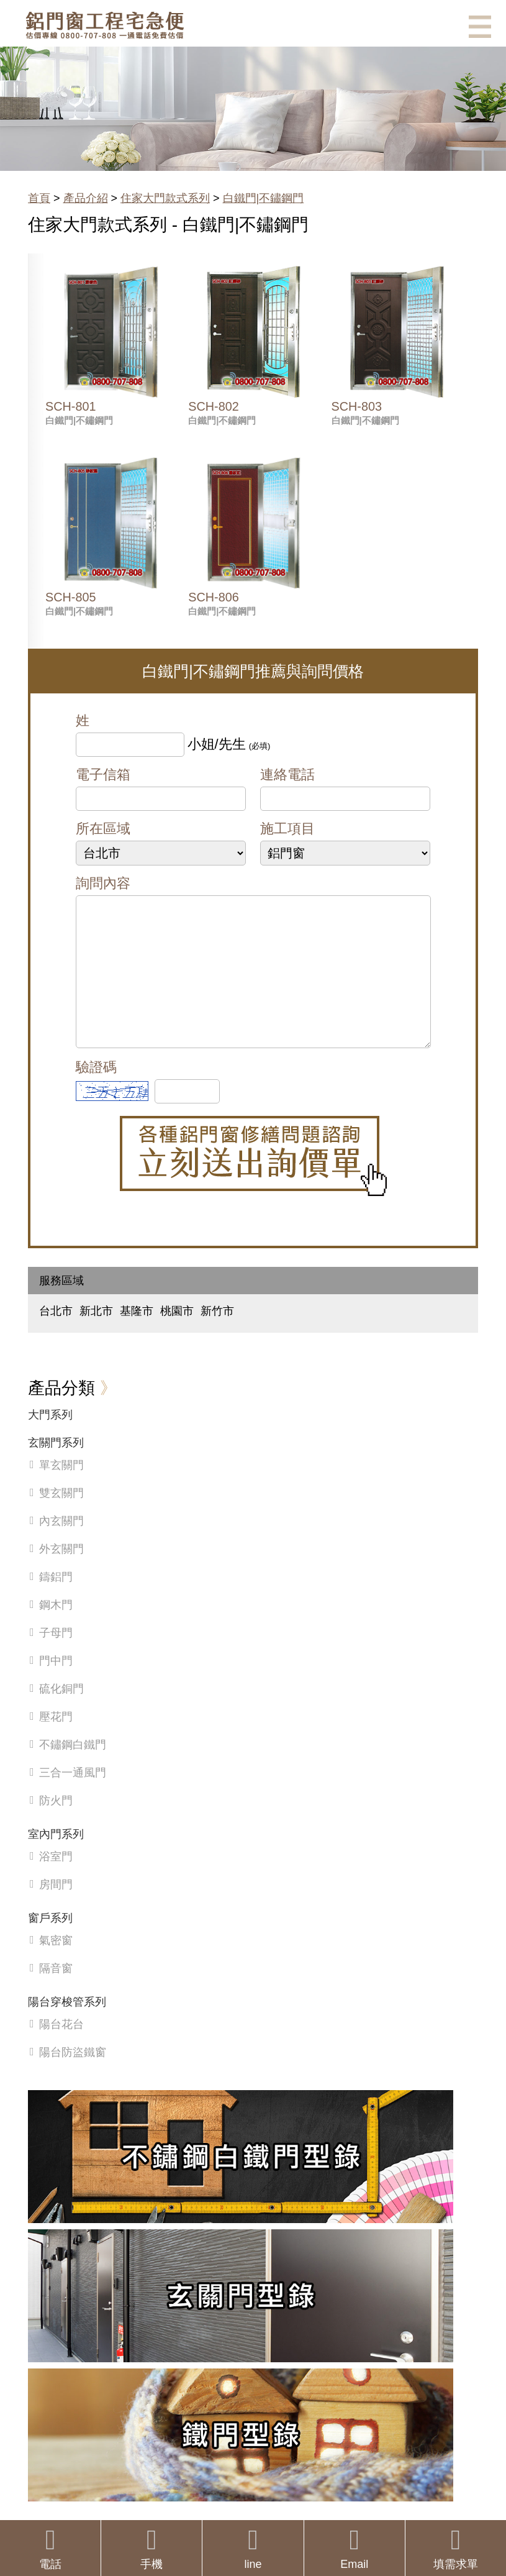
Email (354, 2548)
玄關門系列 (56, 1467)
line (252, 2548)
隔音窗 (56, 1993)
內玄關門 (61, 1546)
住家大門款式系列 (165, 198)
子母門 (56, 1657)
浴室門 (56, 1881)
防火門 (56, 1825)
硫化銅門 (61, 1713)
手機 (151, 2548)
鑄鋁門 (56, 1602)
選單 (480, 27)
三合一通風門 (72, 1797)
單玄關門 (61, 1490)
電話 (50, 2548)
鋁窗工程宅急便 (104, 25)
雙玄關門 (61, 1518)
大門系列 (50, 1439)
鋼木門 (56, 1630)
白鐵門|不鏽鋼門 (263, 198)
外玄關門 (61, 1574)
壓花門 (56, 1741)
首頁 (39, 198)
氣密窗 (56, 1965)
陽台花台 (61, 2049)
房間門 (56, 1909)
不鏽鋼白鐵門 (72, 1769)
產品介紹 (85, 198)
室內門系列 (56, 1859)
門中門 (56, 1685)
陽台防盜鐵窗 (72, 2077)
